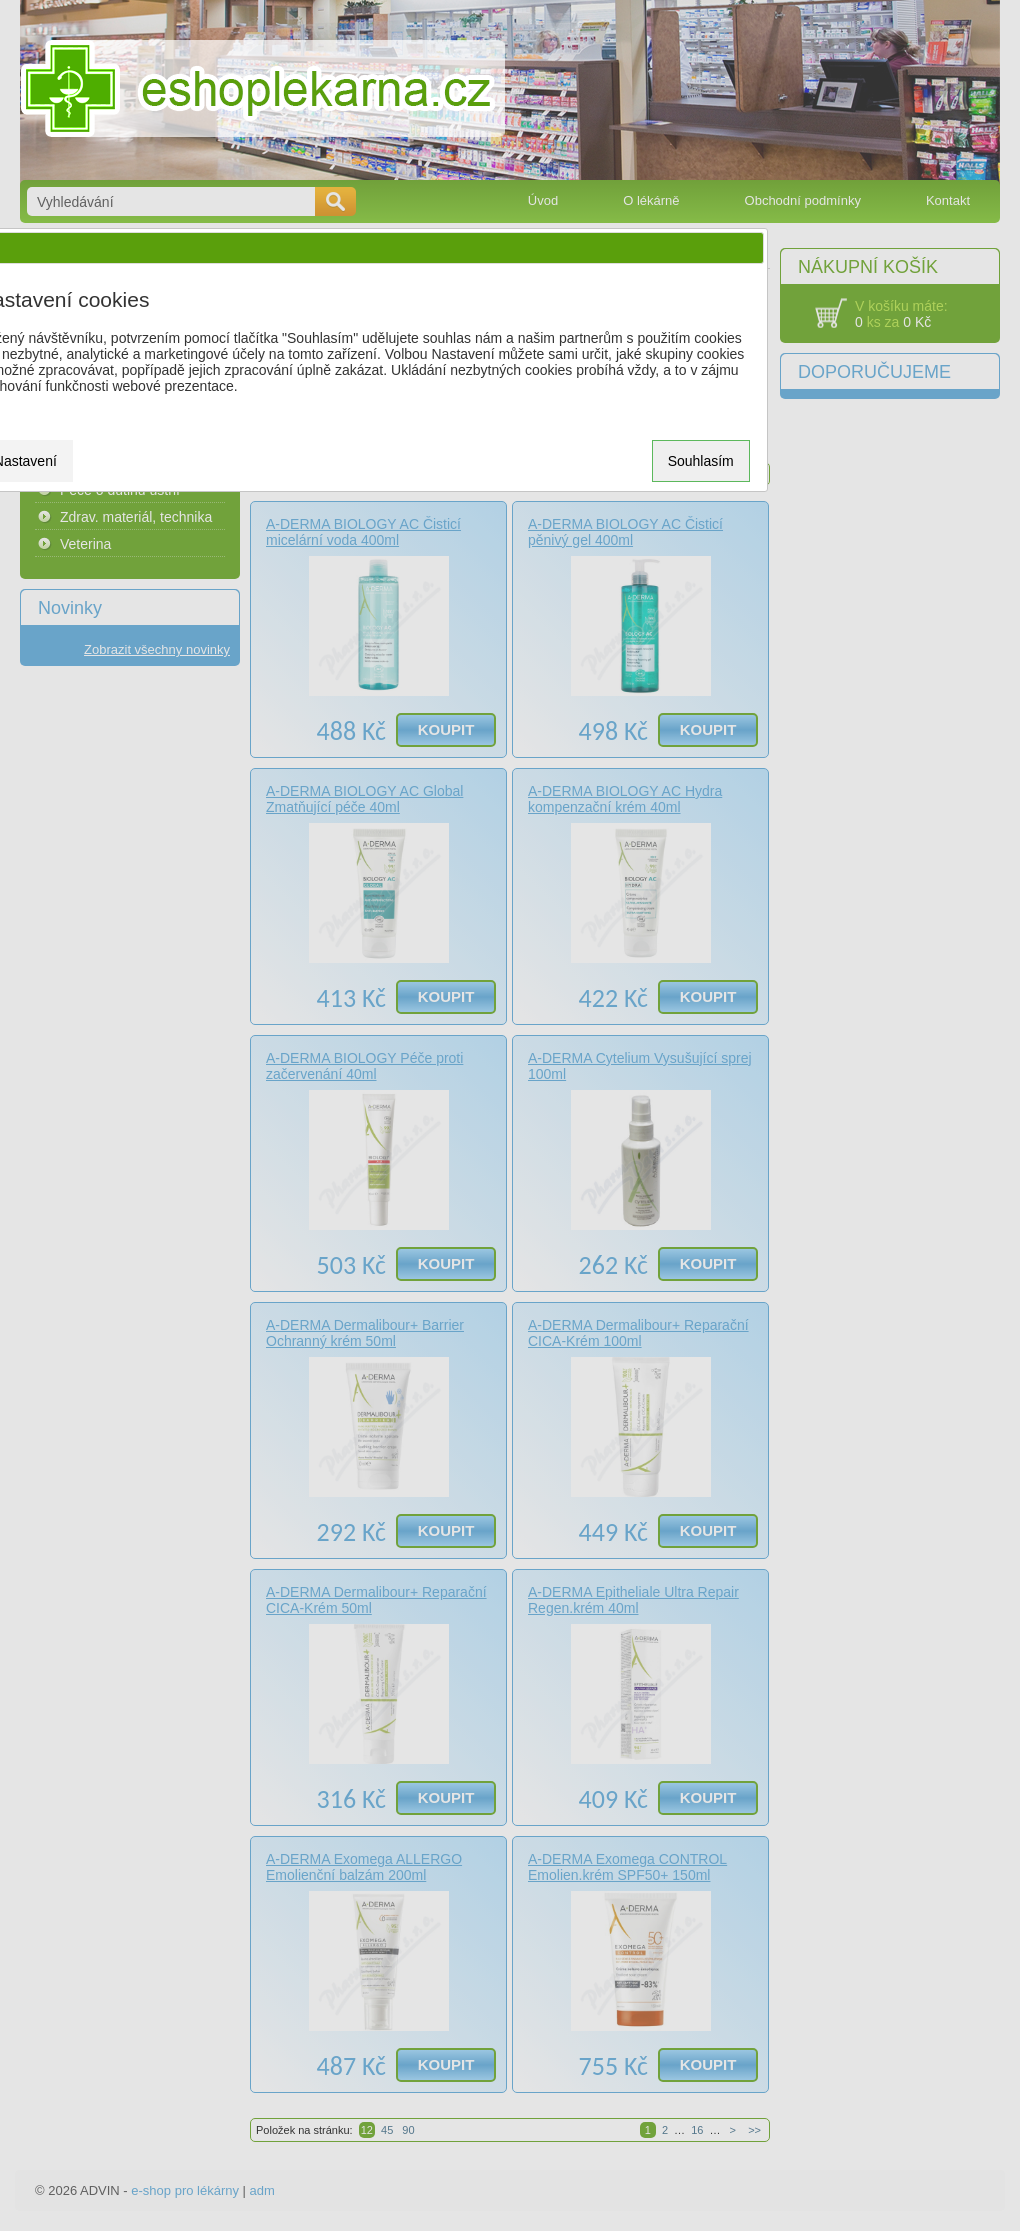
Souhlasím (701, 461)
